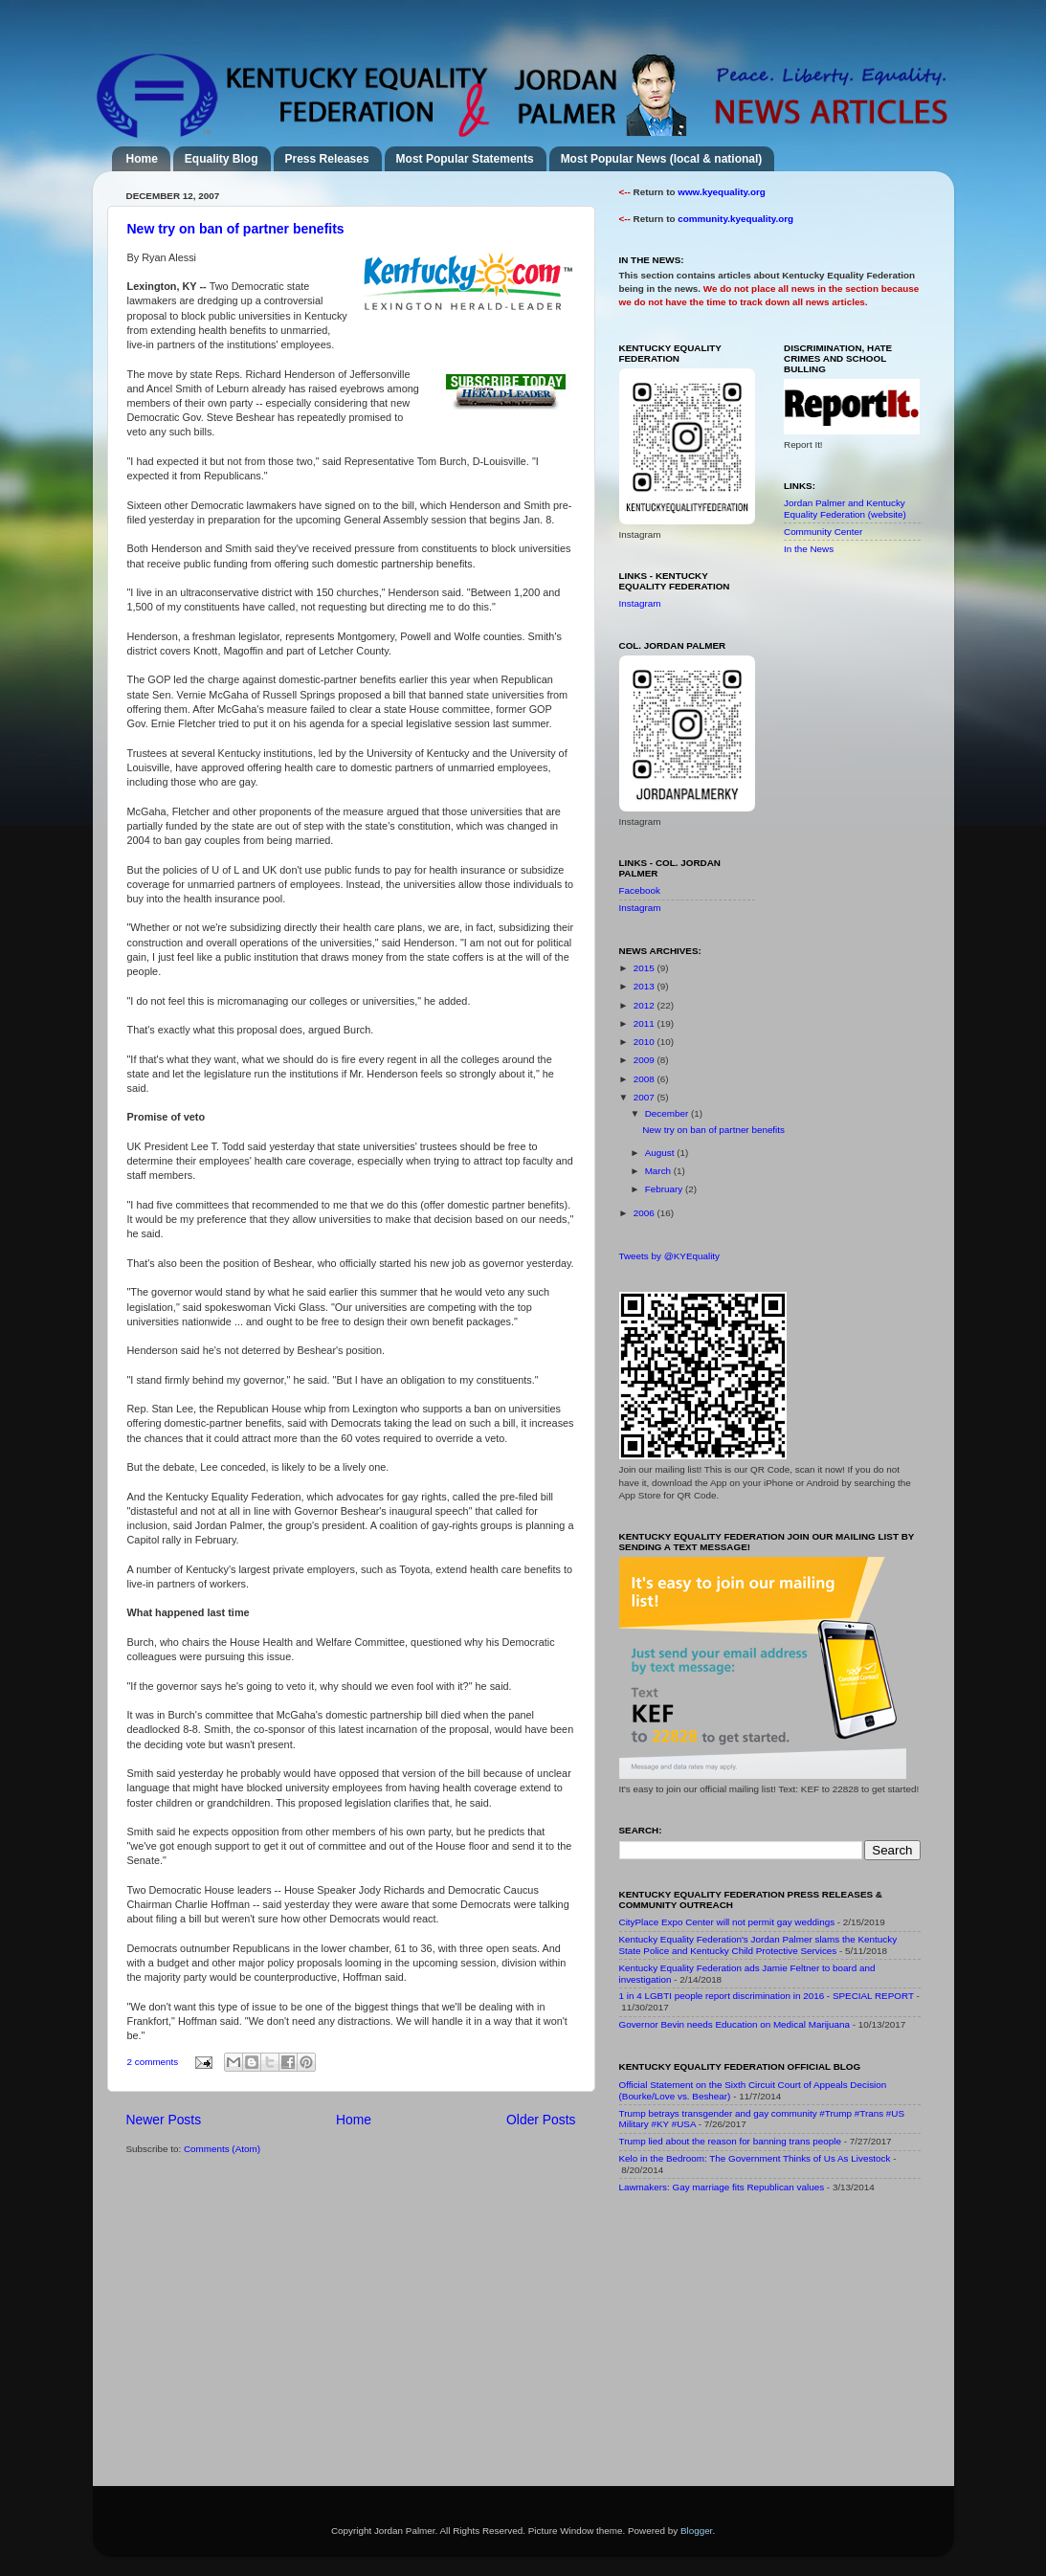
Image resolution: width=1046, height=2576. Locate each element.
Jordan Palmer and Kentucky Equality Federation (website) (845, 509)
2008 (645, 1079)
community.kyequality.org (735, 218)
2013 (645, 986)
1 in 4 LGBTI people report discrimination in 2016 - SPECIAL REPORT (766, 1995)
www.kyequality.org (722, 192)
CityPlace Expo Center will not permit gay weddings (727, 1922)
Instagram (640, 603)
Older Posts (540, 2119)
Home (142, 159)
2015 (645, 968)
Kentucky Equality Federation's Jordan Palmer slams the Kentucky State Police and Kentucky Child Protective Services (758, 1945)
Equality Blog (221, 159)
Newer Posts (164, 2119)
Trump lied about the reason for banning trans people (730, 2141)
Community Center (823, 531)
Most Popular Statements (465, 159)
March (659, 1171)
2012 (645, 1005)
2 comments (153, 2061)
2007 (645, 1097)
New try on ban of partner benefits (236, 228)
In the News (809, 549)
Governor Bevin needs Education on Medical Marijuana (735, 2024)
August (661, 1152)
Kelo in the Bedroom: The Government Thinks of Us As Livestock (755, 2158)
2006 (645, 1213)
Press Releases (327, 159)
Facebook (639, 890)
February (665, 1189)
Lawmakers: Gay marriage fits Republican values (722, 2187)
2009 (645, 1060)
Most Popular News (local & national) (662, 159)
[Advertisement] (762, 2343)
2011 (645, 1023)
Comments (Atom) (222, 2148)
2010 (645, 1041)
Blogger (696, 2530)
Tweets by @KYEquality (670, 1256)
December (668, 1113)
